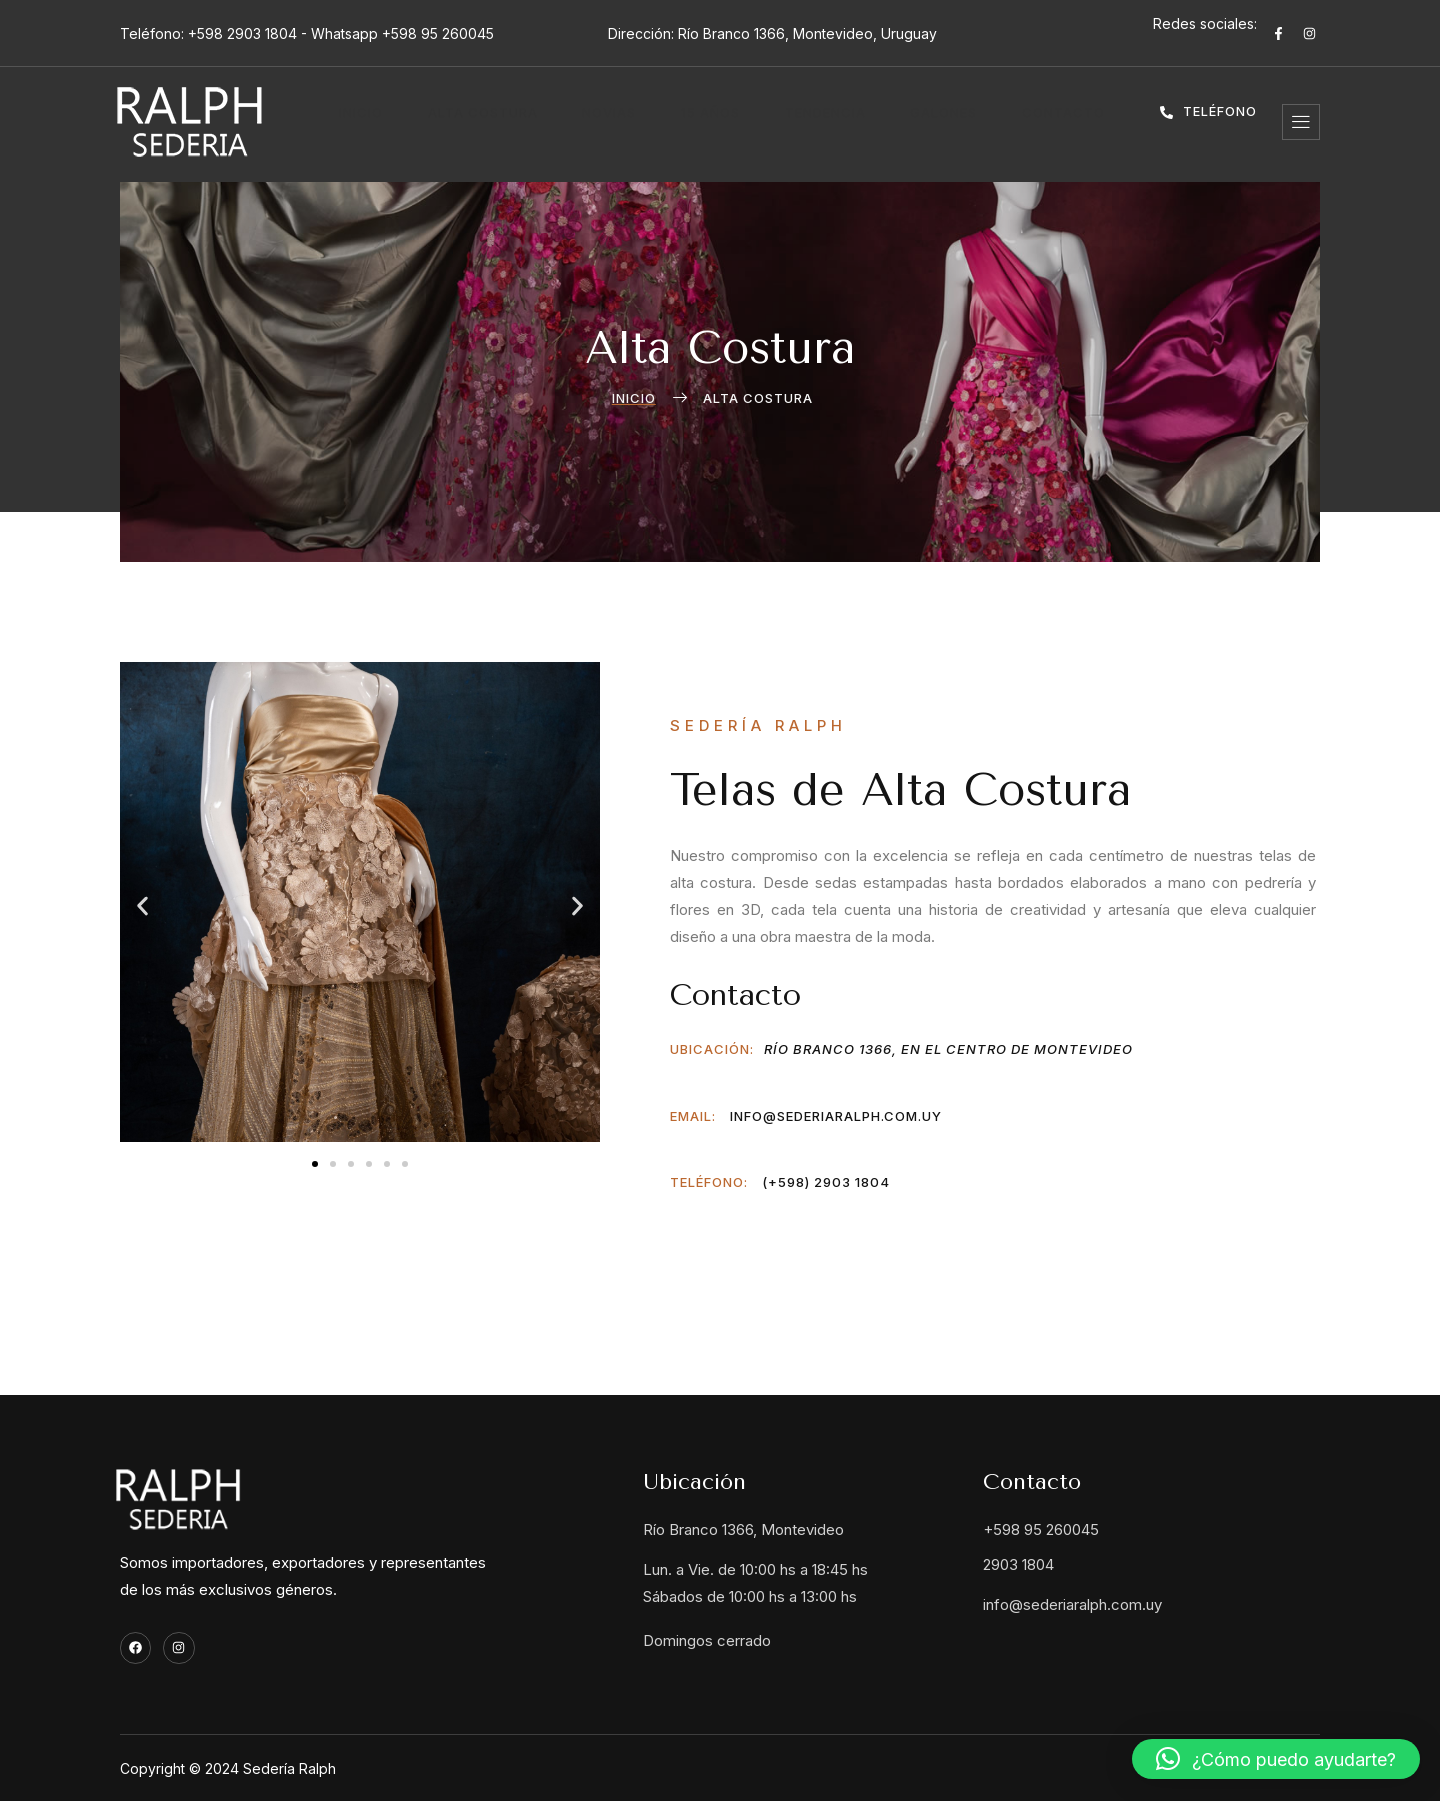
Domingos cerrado (707, 1640)
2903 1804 (1018, 1564)
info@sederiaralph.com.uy (1072, 1604)
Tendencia (798, 122)
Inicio (393, 122)
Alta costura (500, 122)
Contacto (1007, 122)
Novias (612, 122)
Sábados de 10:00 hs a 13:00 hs (750, 1596)
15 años (698, 122)
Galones (902, 122)
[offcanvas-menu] (1301, 122)
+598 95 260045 (1041, 1529)
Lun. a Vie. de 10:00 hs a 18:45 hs (755, 1569)
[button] (142, 906)
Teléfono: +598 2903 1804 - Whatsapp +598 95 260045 (307, 33)
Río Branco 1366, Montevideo (743, 1529)
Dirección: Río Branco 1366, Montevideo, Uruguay (772, 33)
